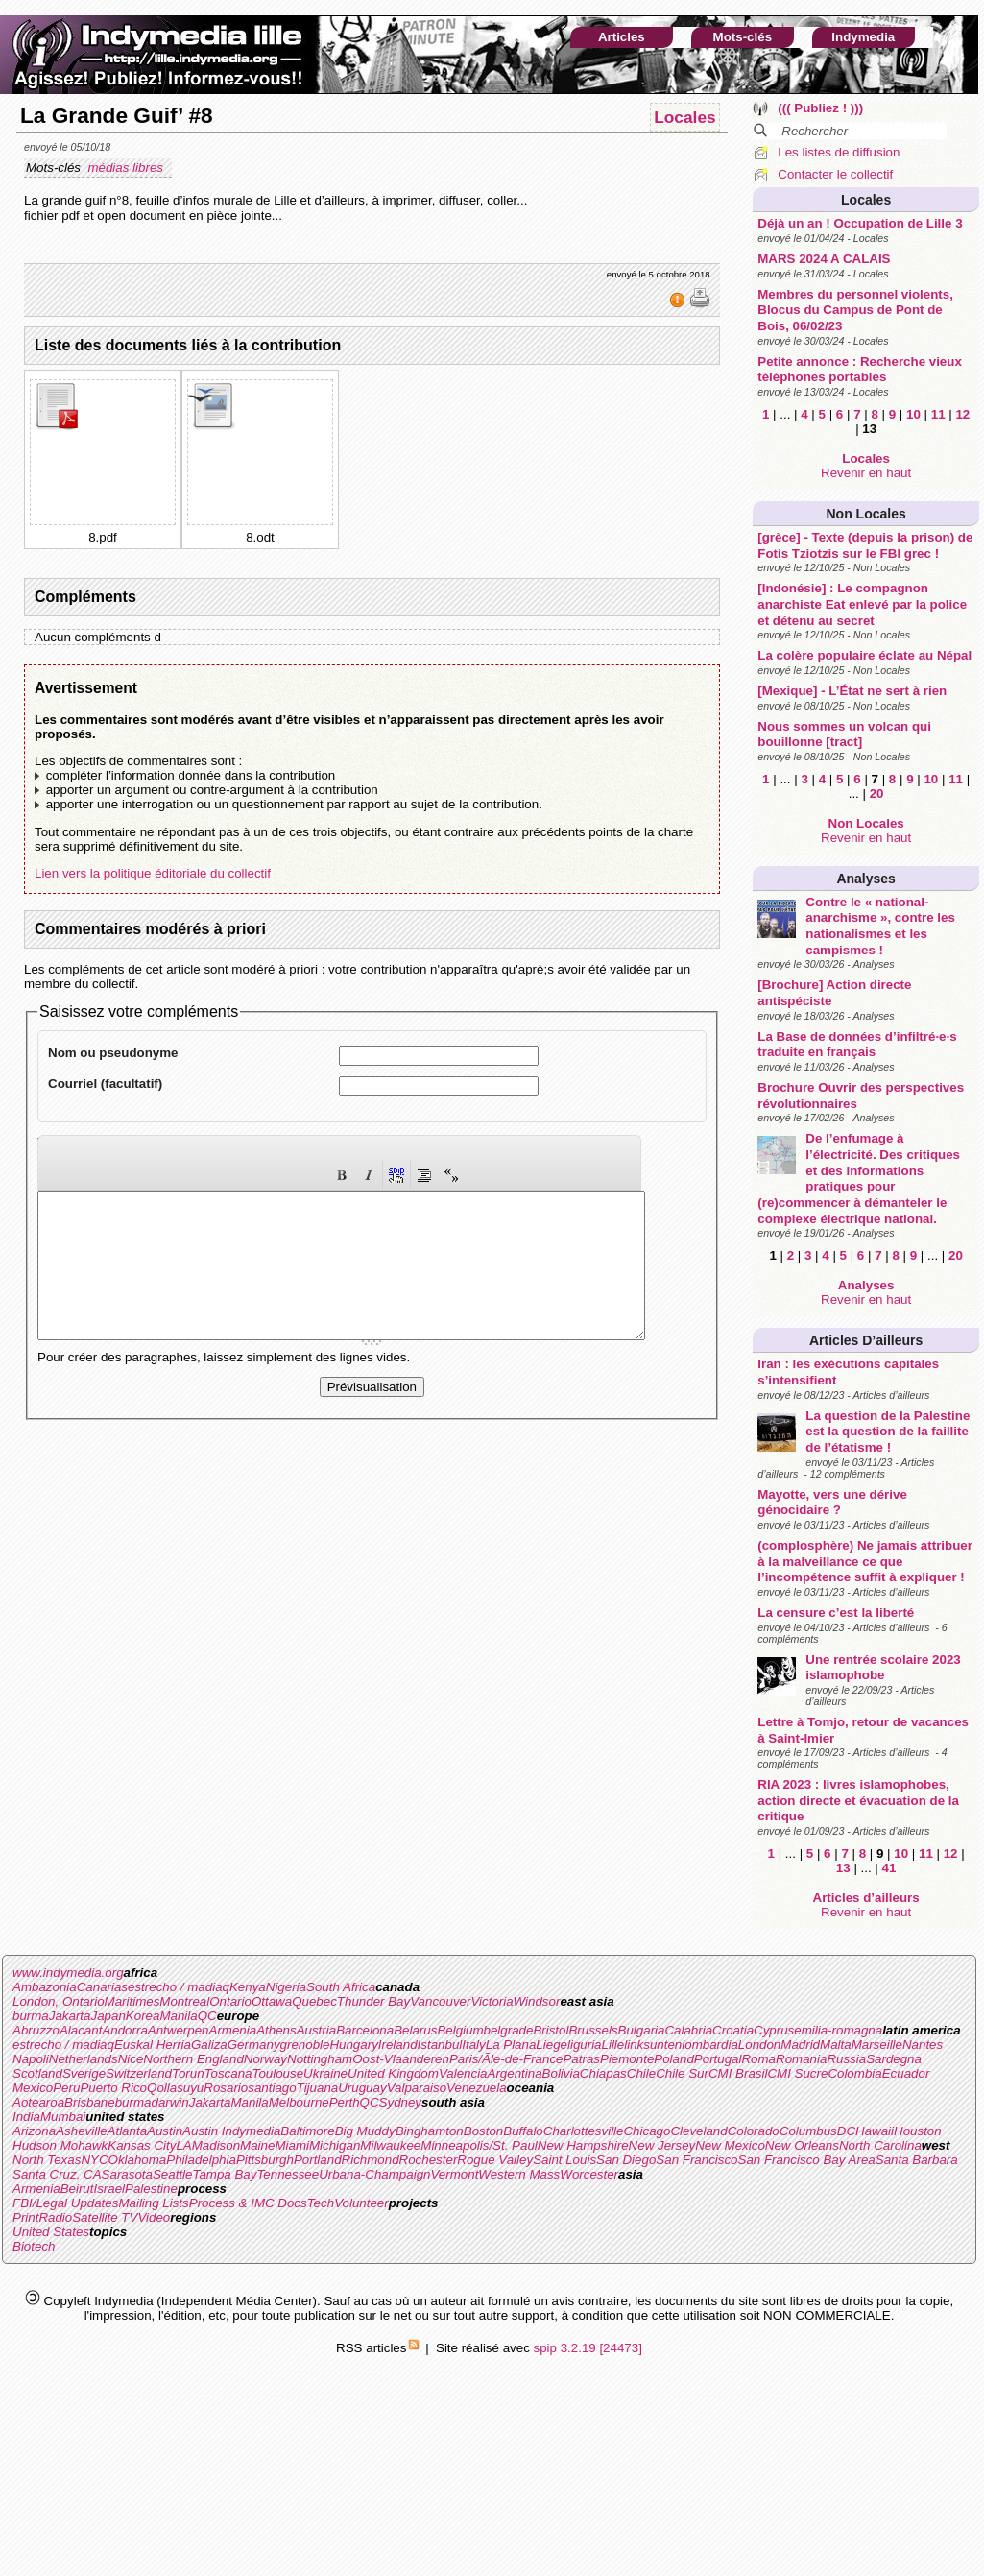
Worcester (589, 2174)
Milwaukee (390, 2145)
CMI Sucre (797, 2073)
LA (183, 2145)
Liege (551, 2044)
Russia (846, 2059)
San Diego (626, 2160)
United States (50, 2232)
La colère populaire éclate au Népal (864, 655)
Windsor (537, 2001)
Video (153, 2217)
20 (877, 793)
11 (938, 414)
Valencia (463, 2073)
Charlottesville (583, 2131)
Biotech (33, 2246)
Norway (265, 2059)
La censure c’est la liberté (835, 1612)
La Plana (511, 2044)
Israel (109, 2188)
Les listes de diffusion (839, 152)
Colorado (754, 2131)
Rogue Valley (495, 2160)
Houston (918, 2131)
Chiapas (603, 2073)
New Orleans (802, 2145)
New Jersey (662, 2145)
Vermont (454, 2174)
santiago (272, 2088)
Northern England (193, 2059)
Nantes (922, 2044)
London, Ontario (58, 2001)
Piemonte (627, 2059)
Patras (581, 2059)
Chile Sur (682, 2073)
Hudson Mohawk (60, 2145)
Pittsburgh (265, 2160)
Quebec (314, 2001)
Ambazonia (44, 1987)
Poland (674, 2059)
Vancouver (440, 2001)
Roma (758, 2059)
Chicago (646, 2131)
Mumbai (62, 2116)
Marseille (877, 2044)
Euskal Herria (152, 2044)
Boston (484, 2131)
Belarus (415, 2030)
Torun (188, 2073)
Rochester (428, 2160)
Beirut (77, 2188)
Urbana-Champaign (374, 2174)
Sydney (400, 2102)
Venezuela (476, 2088)
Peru (66, 2088)
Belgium (460, 2030)
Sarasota (127, 2174)
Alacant (81, 2030)
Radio (55, 2217)
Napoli (30, 2059)
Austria (316, 2030)
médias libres (126, 167)
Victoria (491, 2001)
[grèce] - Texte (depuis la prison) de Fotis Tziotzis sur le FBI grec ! (864, 545)
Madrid (800, 2044)
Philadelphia (201, 2160)
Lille (613, 2044)
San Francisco (696, 2160)
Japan (108, 2016)
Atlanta (128, 2131)
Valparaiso (416, 2088)
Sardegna (894, 2059)
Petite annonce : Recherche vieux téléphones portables (859, 369)
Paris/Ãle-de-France (506, 2059)
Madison (216, 2145)
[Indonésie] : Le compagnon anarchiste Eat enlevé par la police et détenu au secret (862, 604)
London (759, 2044)
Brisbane (89, 2102)
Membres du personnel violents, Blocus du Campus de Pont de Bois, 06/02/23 (855, 310)
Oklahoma (137, 2160)
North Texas (46, 2160)
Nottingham (319, 2059)
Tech (320, 2203)
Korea (143, 2016)
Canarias (102, 1987)
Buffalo (523, 2131)
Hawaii (874, 2131)
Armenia (233, 2030)
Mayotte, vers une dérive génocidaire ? (832, 1502)
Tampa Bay (224, 2174)
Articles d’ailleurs (866, 1340)
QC (207, 2016)
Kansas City (142, 2145)
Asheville (81, 2131)
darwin (169, 2102)
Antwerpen (178, 2030)
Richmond (370, 2160)
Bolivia (561, 2073)
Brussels (592, 2030)
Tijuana (318, 2088)
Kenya (247, 1987)
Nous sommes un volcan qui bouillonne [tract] (844, 734)
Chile (641, 2073)
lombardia (710, 2044)
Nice (131, 2059)
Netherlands (83, 2059)
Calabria (688, 2030)
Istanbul (440, 2044)
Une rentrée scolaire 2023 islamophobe (883, 1667)
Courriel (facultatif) (105, 1083)
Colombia (854, 2073)
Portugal (718, 2059)
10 (913, 414)
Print (25, 2217)
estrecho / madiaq (178, 1987)
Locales (866, 199)
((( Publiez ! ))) (820, 108)
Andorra (124, 2030)
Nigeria (286, 1987)
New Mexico (730, 2145)
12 (962, 414)
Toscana (228, 2073)
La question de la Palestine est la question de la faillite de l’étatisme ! (887, 1431)
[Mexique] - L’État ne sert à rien (852, 691)
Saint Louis (564, 2160)
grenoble (305, 2044)
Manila (178, 2016)
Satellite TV (104, 2217)
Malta (836, 2044)
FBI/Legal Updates (65, 2203)
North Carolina (880, 2145)
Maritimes (132, 2001)
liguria (584, 2044)
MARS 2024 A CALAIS (823, 259)
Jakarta (70, 2016)
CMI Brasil (737, 2073)
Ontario (230, 2001)
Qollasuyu (175, 2088)
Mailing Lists (153, 2203)
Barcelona (365, 2030)
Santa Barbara (917, 2160)
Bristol (550, 2030)
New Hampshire (583, 2145)
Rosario (226, 2088)
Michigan (334, 2145)
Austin (164, 2131)
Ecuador (906, 2073)
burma (30, 2016)
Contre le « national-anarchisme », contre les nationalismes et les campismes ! (880, 926)
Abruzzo (36, 2030)
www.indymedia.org (68, 1972)
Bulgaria (641, 2030)
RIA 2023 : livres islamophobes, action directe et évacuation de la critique (858, 1800)
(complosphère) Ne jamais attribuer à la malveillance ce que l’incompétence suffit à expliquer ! (864, 1561)
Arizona (34, 2131)
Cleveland (698, 2131)
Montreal (184, 2001)
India (26, 2116)
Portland (318, 2160)
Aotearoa (38, 2102)
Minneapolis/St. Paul (479, 2145)
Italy (473, 2044)
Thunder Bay (373, 2001)
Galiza (209, 2044)
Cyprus (774, 2030)
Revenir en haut (866, 473)
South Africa (340, 1987)
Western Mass (519, 2174)
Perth (344, 2102)
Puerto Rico (113, 2088)
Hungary (353, 2044)
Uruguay (362, 2088)
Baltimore (307, 2131)
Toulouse (277, 2073)
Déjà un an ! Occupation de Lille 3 (859, 223)
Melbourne (299, 2102)
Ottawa (272, 2001)
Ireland (398, 2044)
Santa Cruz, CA (57, 2174)
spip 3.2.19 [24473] (588, 2348)
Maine (257, 2145)
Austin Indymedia (231, 2131)
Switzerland (139, 2073)
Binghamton (430, 2131)
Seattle (173, 2174)
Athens (276, 2030)
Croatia (733, 2030)
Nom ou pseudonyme (113, 1053)
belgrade (509, 2030)
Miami (292, 2145)
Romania (801, 2059)
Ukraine (325, 2073)
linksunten (653, 2044)
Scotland (37, 2073)
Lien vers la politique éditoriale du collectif (153, 873)
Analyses (865, 878)
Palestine (151, 2188)
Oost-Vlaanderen (400, 2059)
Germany (254, 2044)
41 (889, 1868)
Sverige (84, 2073)
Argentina (515, 2073)
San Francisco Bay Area (807, 2160)
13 (843, 1868)
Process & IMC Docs (248, 2203)
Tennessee (287, 2174)
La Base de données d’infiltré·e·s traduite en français (856, 1044)
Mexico (32, 2088)
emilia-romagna (838, 2030)
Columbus (808, 2131)
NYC (94, 2160)
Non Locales (866, 513)
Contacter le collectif (835, 174)
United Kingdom (393, 2073)
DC (846, 2131)
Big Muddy (365, 2131)
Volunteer (361, 2203)
